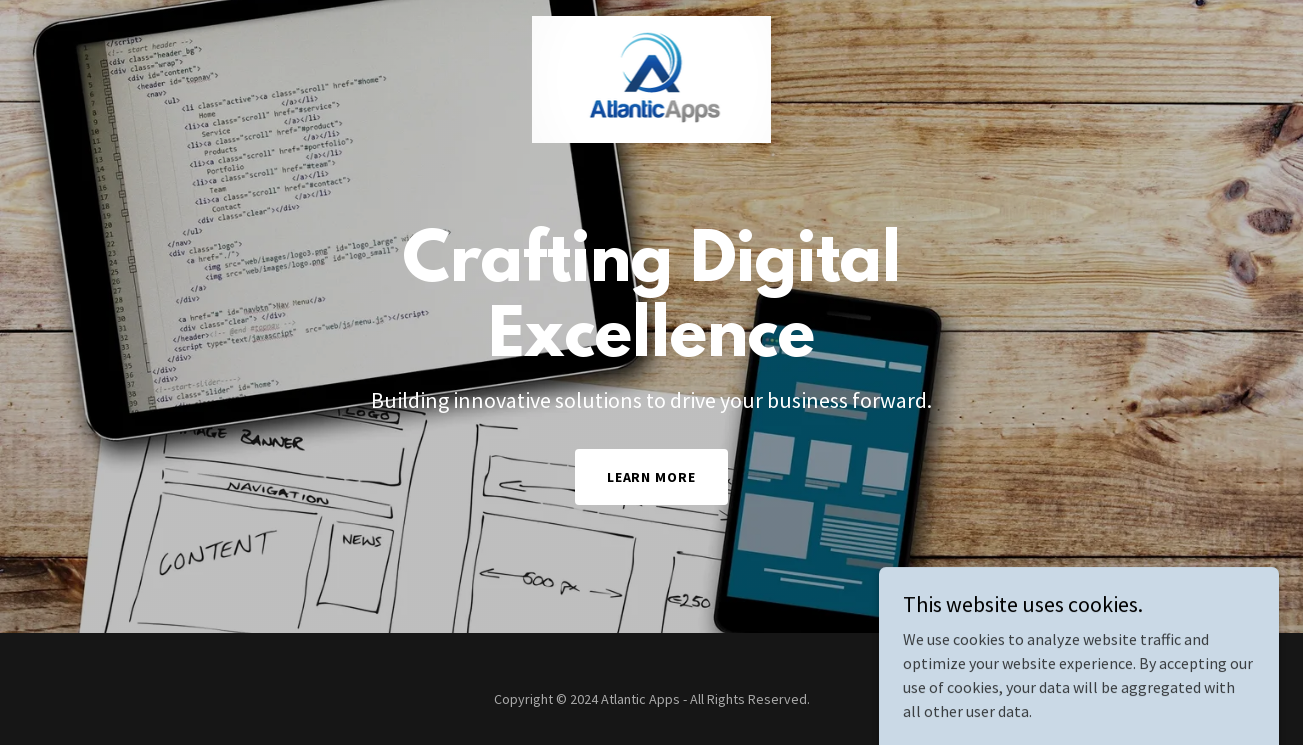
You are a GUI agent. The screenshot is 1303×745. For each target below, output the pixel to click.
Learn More (652, 477)
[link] (651, 24)
